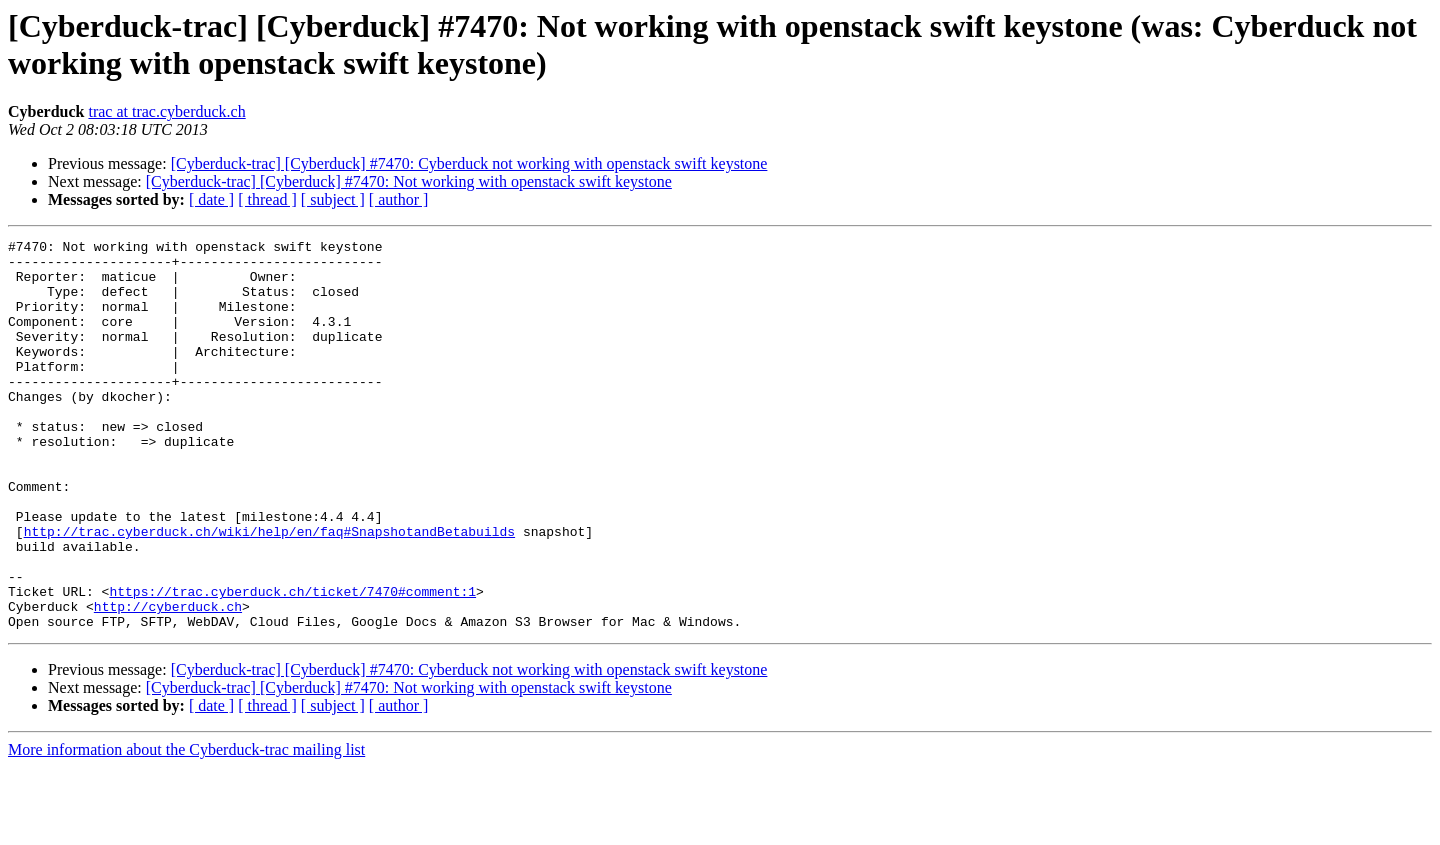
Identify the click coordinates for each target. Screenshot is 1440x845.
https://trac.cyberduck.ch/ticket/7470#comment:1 (292, 663)
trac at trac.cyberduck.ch (166, 111)
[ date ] (211, 199)
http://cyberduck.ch (168, 681)
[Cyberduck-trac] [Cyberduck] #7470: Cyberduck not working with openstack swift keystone (469, 163)
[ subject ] (333, 199)
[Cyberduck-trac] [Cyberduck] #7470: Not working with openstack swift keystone (409, 181)
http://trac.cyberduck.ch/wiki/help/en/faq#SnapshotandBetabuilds (269, 591)
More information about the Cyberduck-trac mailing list (186, 827)
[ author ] (399, 199)
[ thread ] (267, 199)
